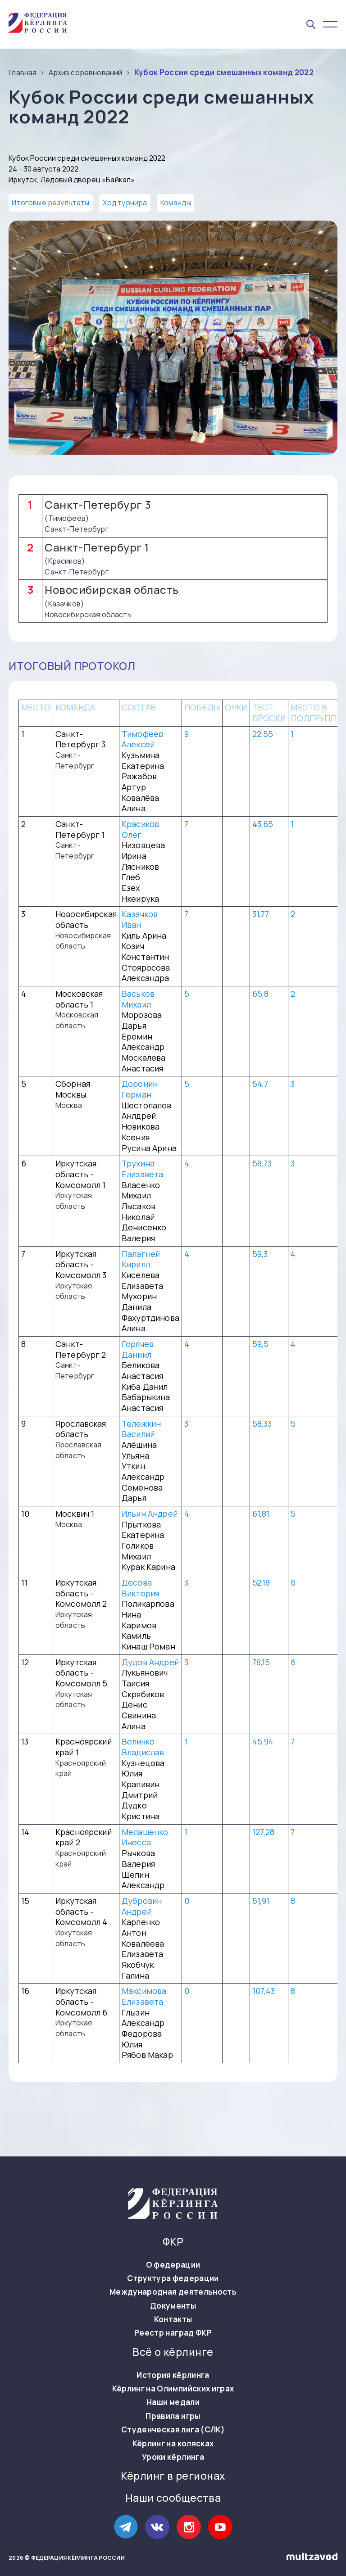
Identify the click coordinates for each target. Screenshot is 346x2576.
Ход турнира (125, 203)
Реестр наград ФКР (173, 2333)
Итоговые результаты (50, 203)
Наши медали (173, 2402)
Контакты (173, 2319)
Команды (175, 203)
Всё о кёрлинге (172, 2352)
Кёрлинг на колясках (173, 2444)
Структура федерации (173, 2278)
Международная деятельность (173, 2292)
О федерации (173, 2265)
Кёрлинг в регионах (173, 2476)
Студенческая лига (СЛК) (173, 2430)
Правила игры (173, 2416)
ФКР (173, 2242)
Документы (173, 2306)
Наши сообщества (173, 2498)
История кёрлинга (173, 2375)
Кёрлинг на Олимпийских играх (173, 2389)
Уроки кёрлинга (173, 2457)
